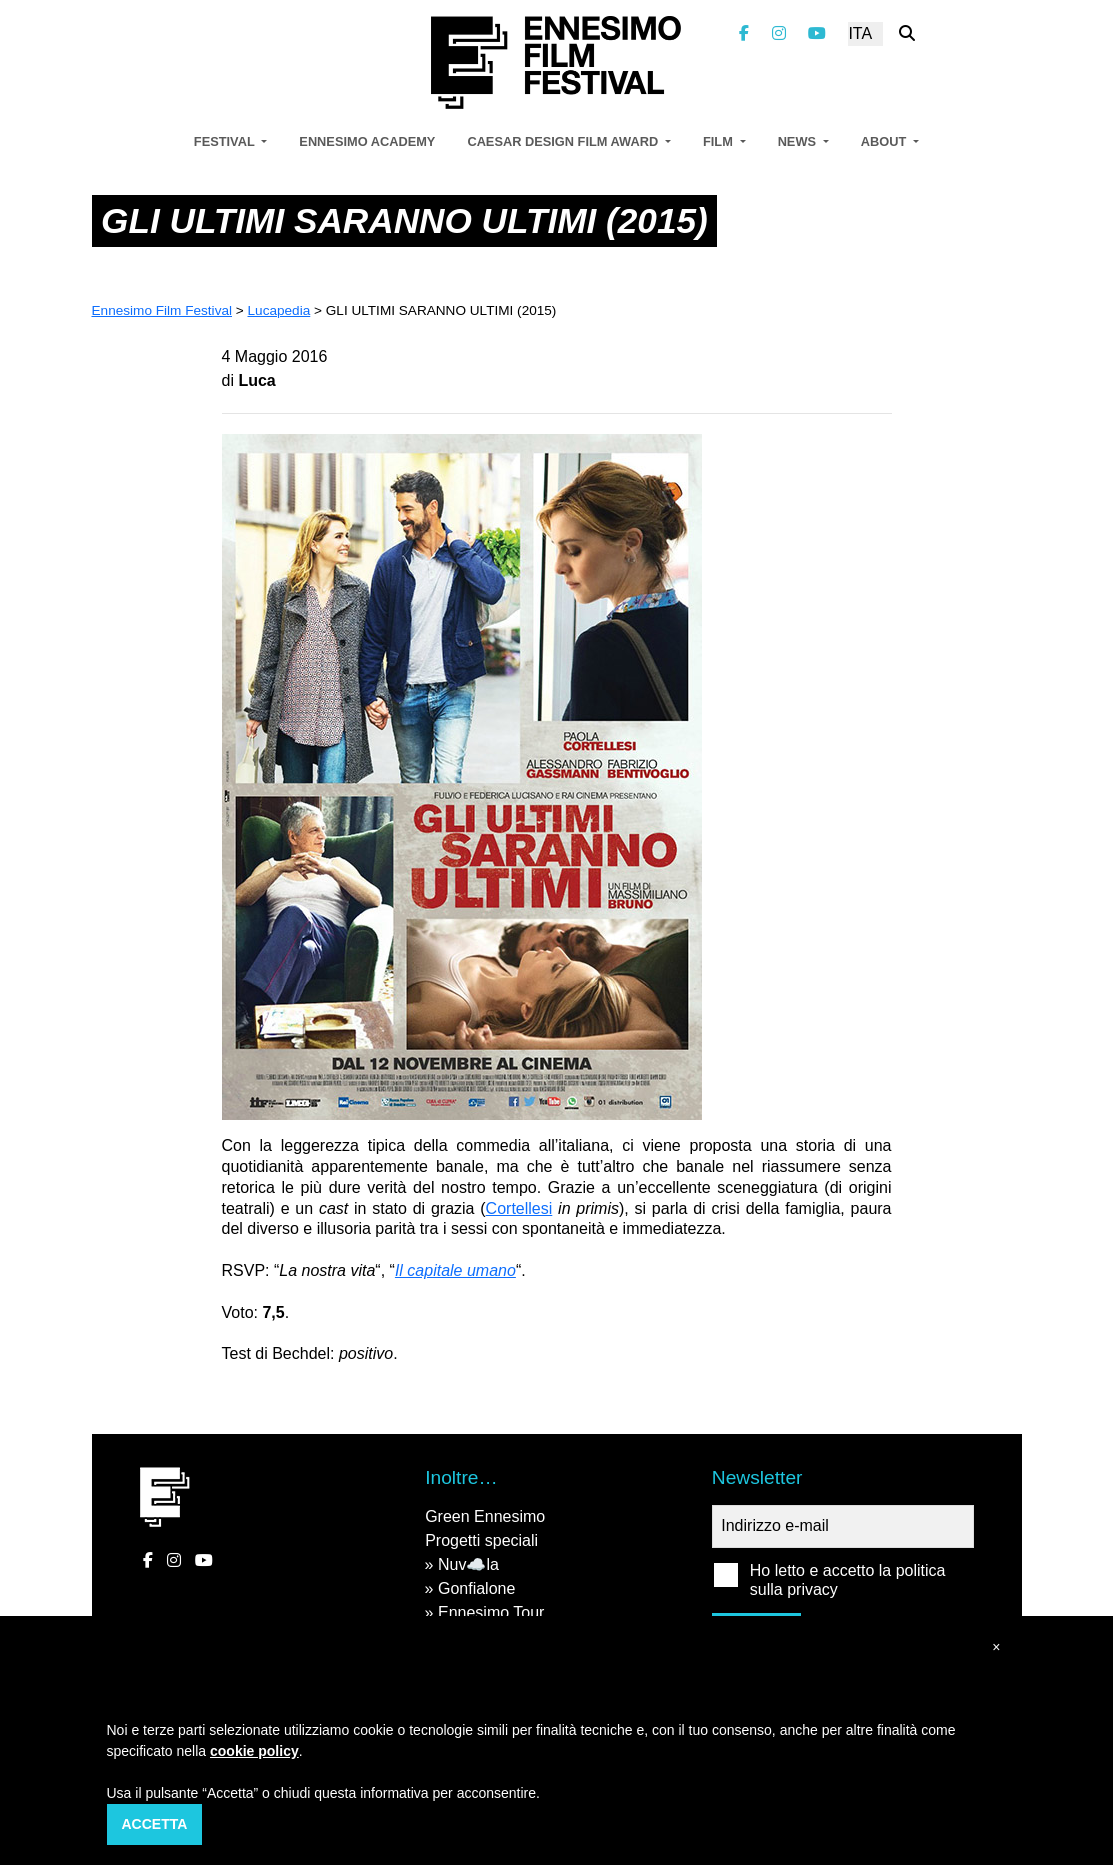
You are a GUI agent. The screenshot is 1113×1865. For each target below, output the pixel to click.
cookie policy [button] (254, 1751)
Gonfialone (476, 1588)
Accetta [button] (155, 1824)
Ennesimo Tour (491, 1612)
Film (719, 141)
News (799, 141)
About (885, 141)
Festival (226, 141)
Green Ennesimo (485, 1516)
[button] (996, 1647)
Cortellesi (519, 1208)
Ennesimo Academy (367, 141)
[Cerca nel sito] (907, 33)
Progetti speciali (481, 1540)
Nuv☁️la (468, 1564)
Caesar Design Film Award (564, 141)
